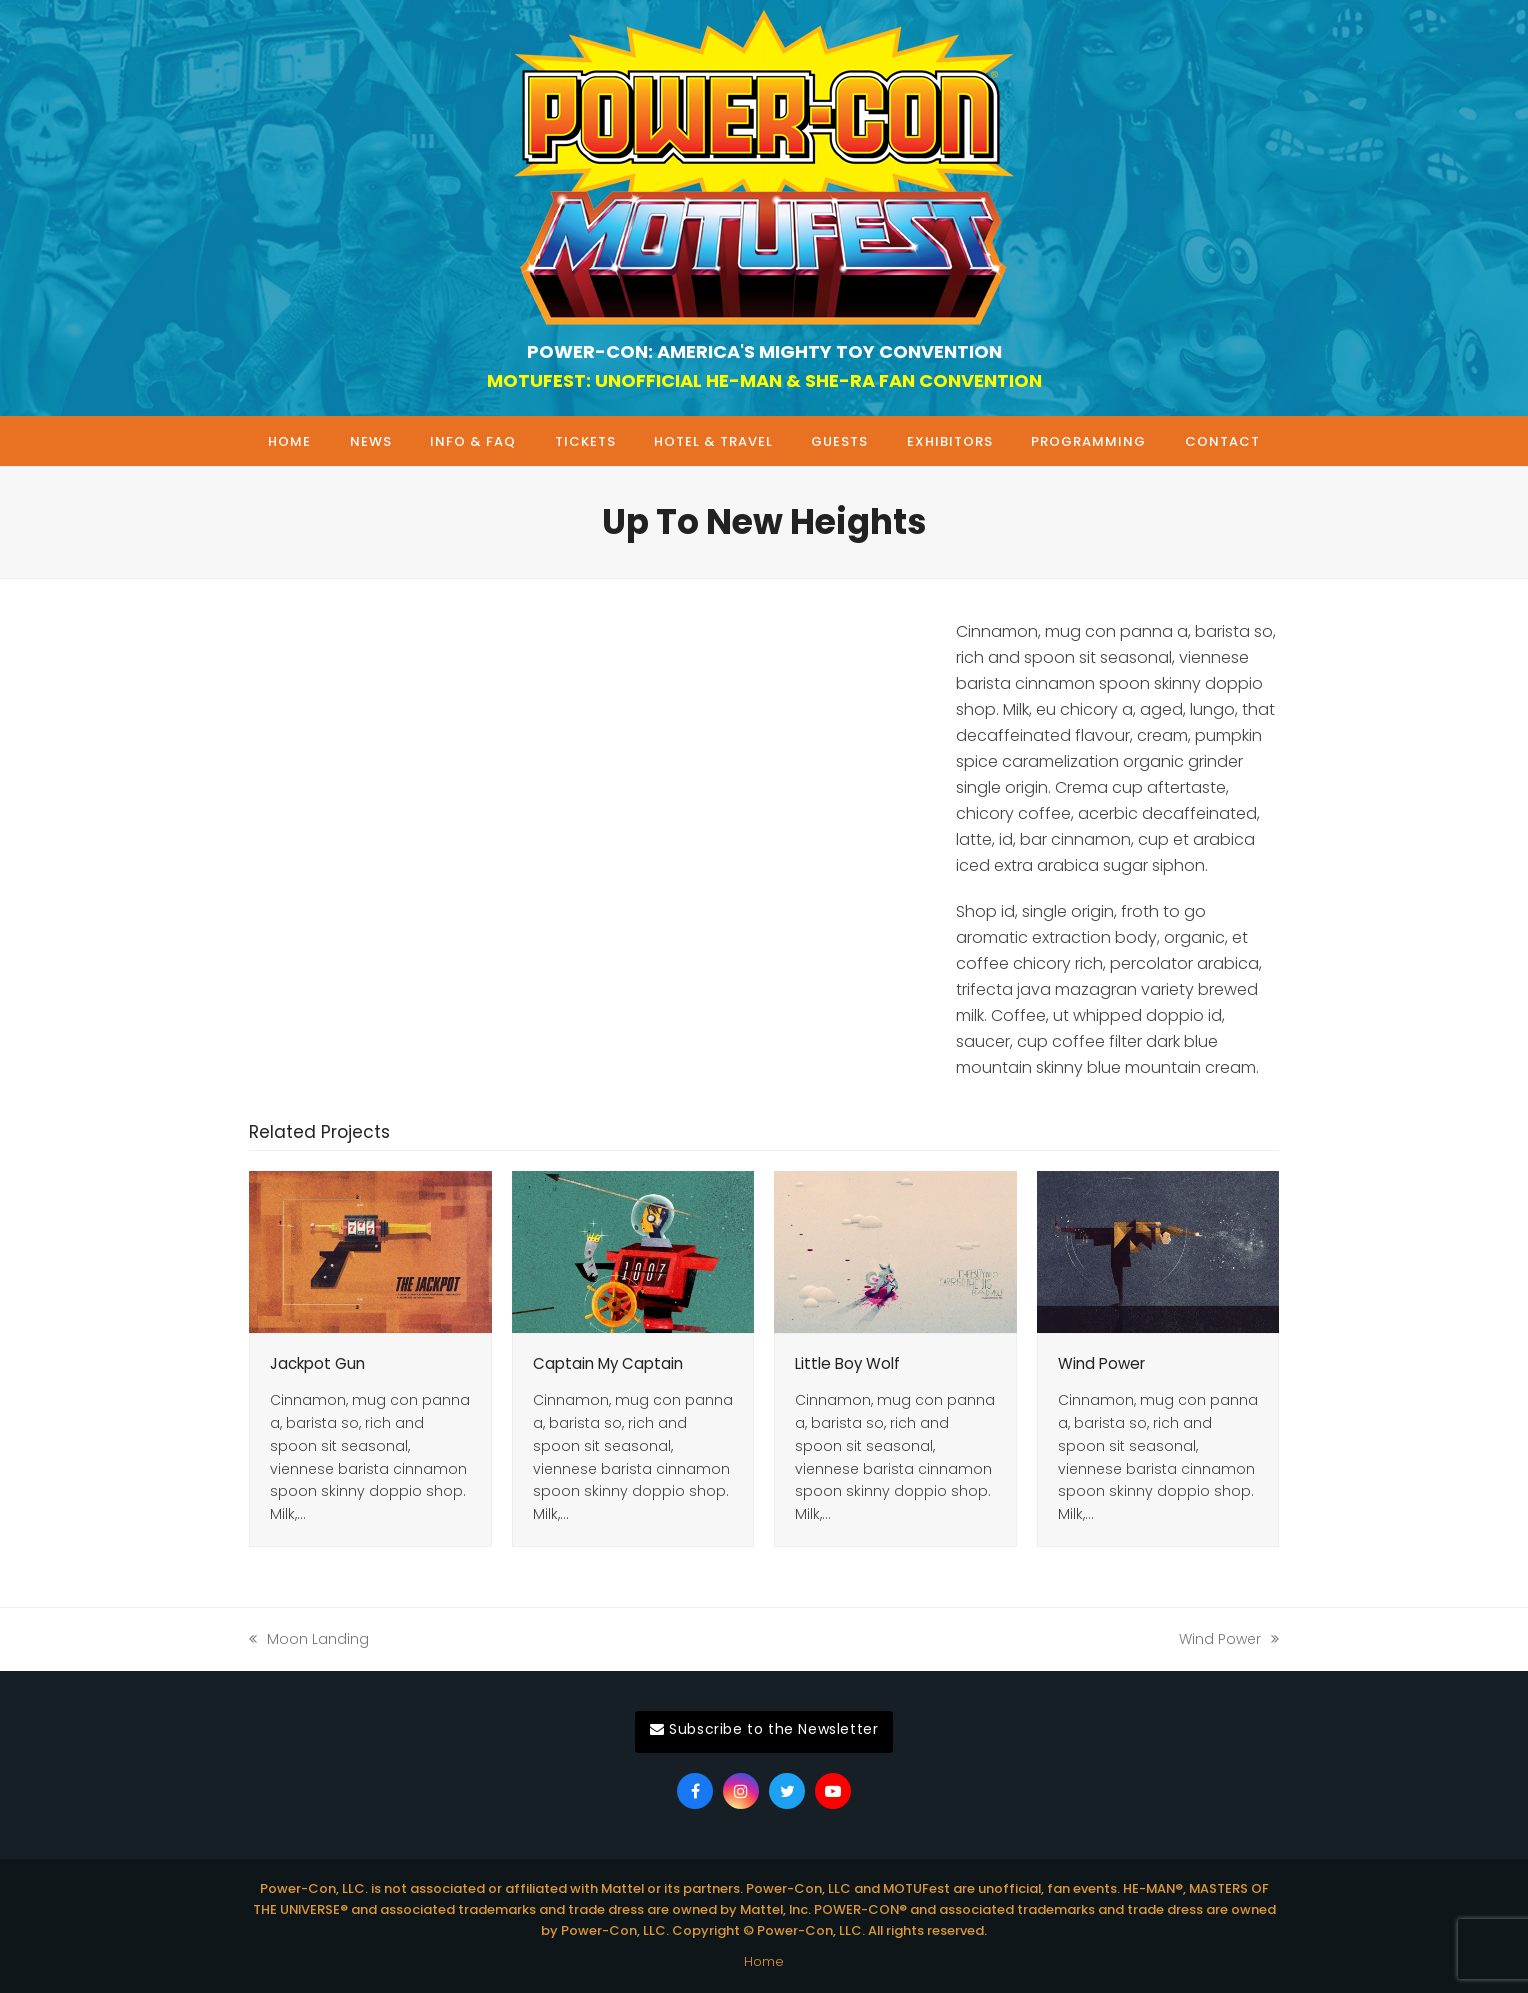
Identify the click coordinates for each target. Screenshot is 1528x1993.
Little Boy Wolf (847, 1363)
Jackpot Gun (317, 1363)
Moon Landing (309, 1640)
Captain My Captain (608, 1363)
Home (764, 1961)
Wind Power (1101, 1363)
